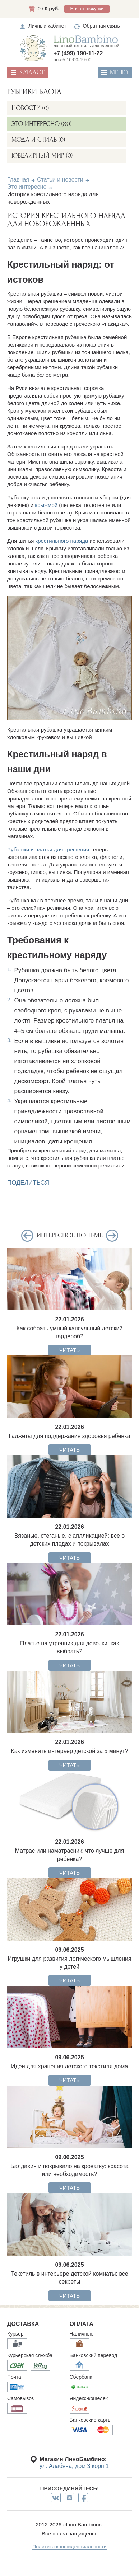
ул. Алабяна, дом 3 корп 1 (74, 2466)
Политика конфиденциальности (69, 2546)
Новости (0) (30, 108)
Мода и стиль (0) (38, 140)
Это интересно (26, 187)
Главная (18, 180)
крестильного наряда (62, 541)
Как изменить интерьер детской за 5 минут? (69, 1751)
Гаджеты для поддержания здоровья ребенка (69, 1436)
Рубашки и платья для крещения (48, 849)
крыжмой (46, 505)
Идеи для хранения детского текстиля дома (69, 2066)
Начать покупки (86, 8)
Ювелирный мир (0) (42, 155)
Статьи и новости (60, 180)
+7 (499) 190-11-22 (78, 53)
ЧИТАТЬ (69, 1350)
